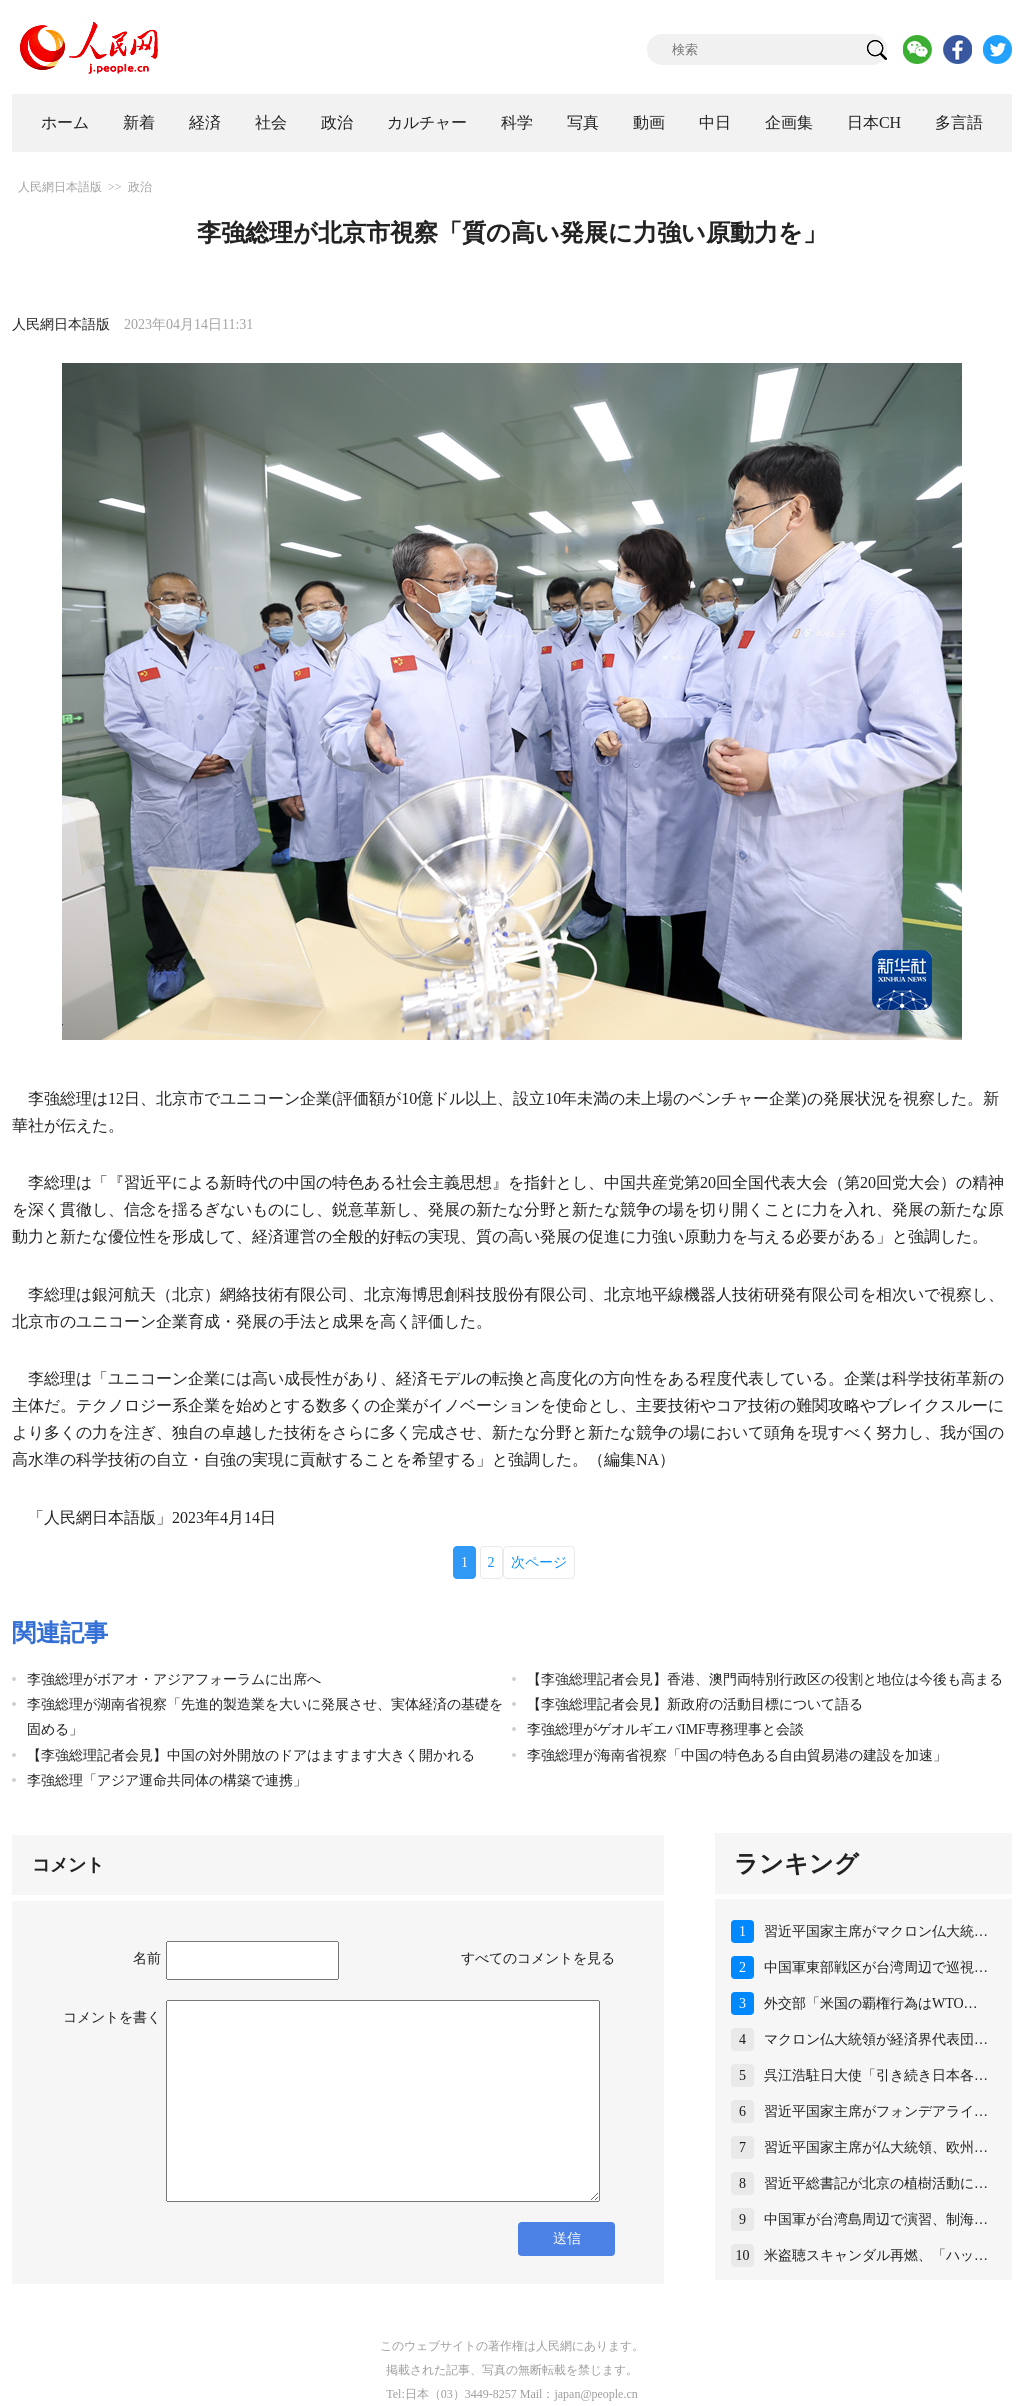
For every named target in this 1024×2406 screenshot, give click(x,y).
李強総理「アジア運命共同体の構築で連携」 (167, 1780)
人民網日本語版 (60, 187)
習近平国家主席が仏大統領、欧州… (876, 2147)
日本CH (874, 122)
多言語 (959, 122)
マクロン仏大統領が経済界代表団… (876, 2039)
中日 (715, 122)
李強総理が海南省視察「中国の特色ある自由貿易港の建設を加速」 (737, 1755)
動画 (649, 122)
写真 (583, 122)
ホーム (65, 122)
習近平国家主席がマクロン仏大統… (876, 1931)
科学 (517, 122)
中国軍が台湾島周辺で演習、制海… (876, 2219)
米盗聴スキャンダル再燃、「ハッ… (876, 2255)
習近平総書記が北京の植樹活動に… (876, 2183)
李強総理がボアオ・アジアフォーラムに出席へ (174, 1679)
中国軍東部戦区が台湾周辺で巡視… (876, 1967)
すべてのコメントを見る (538, 1958)
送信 (567, 2238)
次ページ (539, 1562)
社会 (271, 122)
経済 (205, 122)
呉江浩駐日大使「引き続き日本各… (876, 2075)
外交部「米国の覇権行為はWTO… (871, 2003)
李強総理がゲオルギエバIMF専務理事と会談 (665, 1729)
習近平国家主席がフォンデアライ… (876, 2111)
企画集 (789, 122)
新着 (139, 122)
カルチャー (427, 122)
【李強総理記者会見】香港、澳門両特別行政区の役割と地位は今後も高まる (765, 1679)
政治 (337, 122)
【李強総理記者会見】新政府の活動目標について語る (695, 1704)
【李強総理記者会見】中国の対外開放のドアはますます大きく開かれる (251, 1755)
